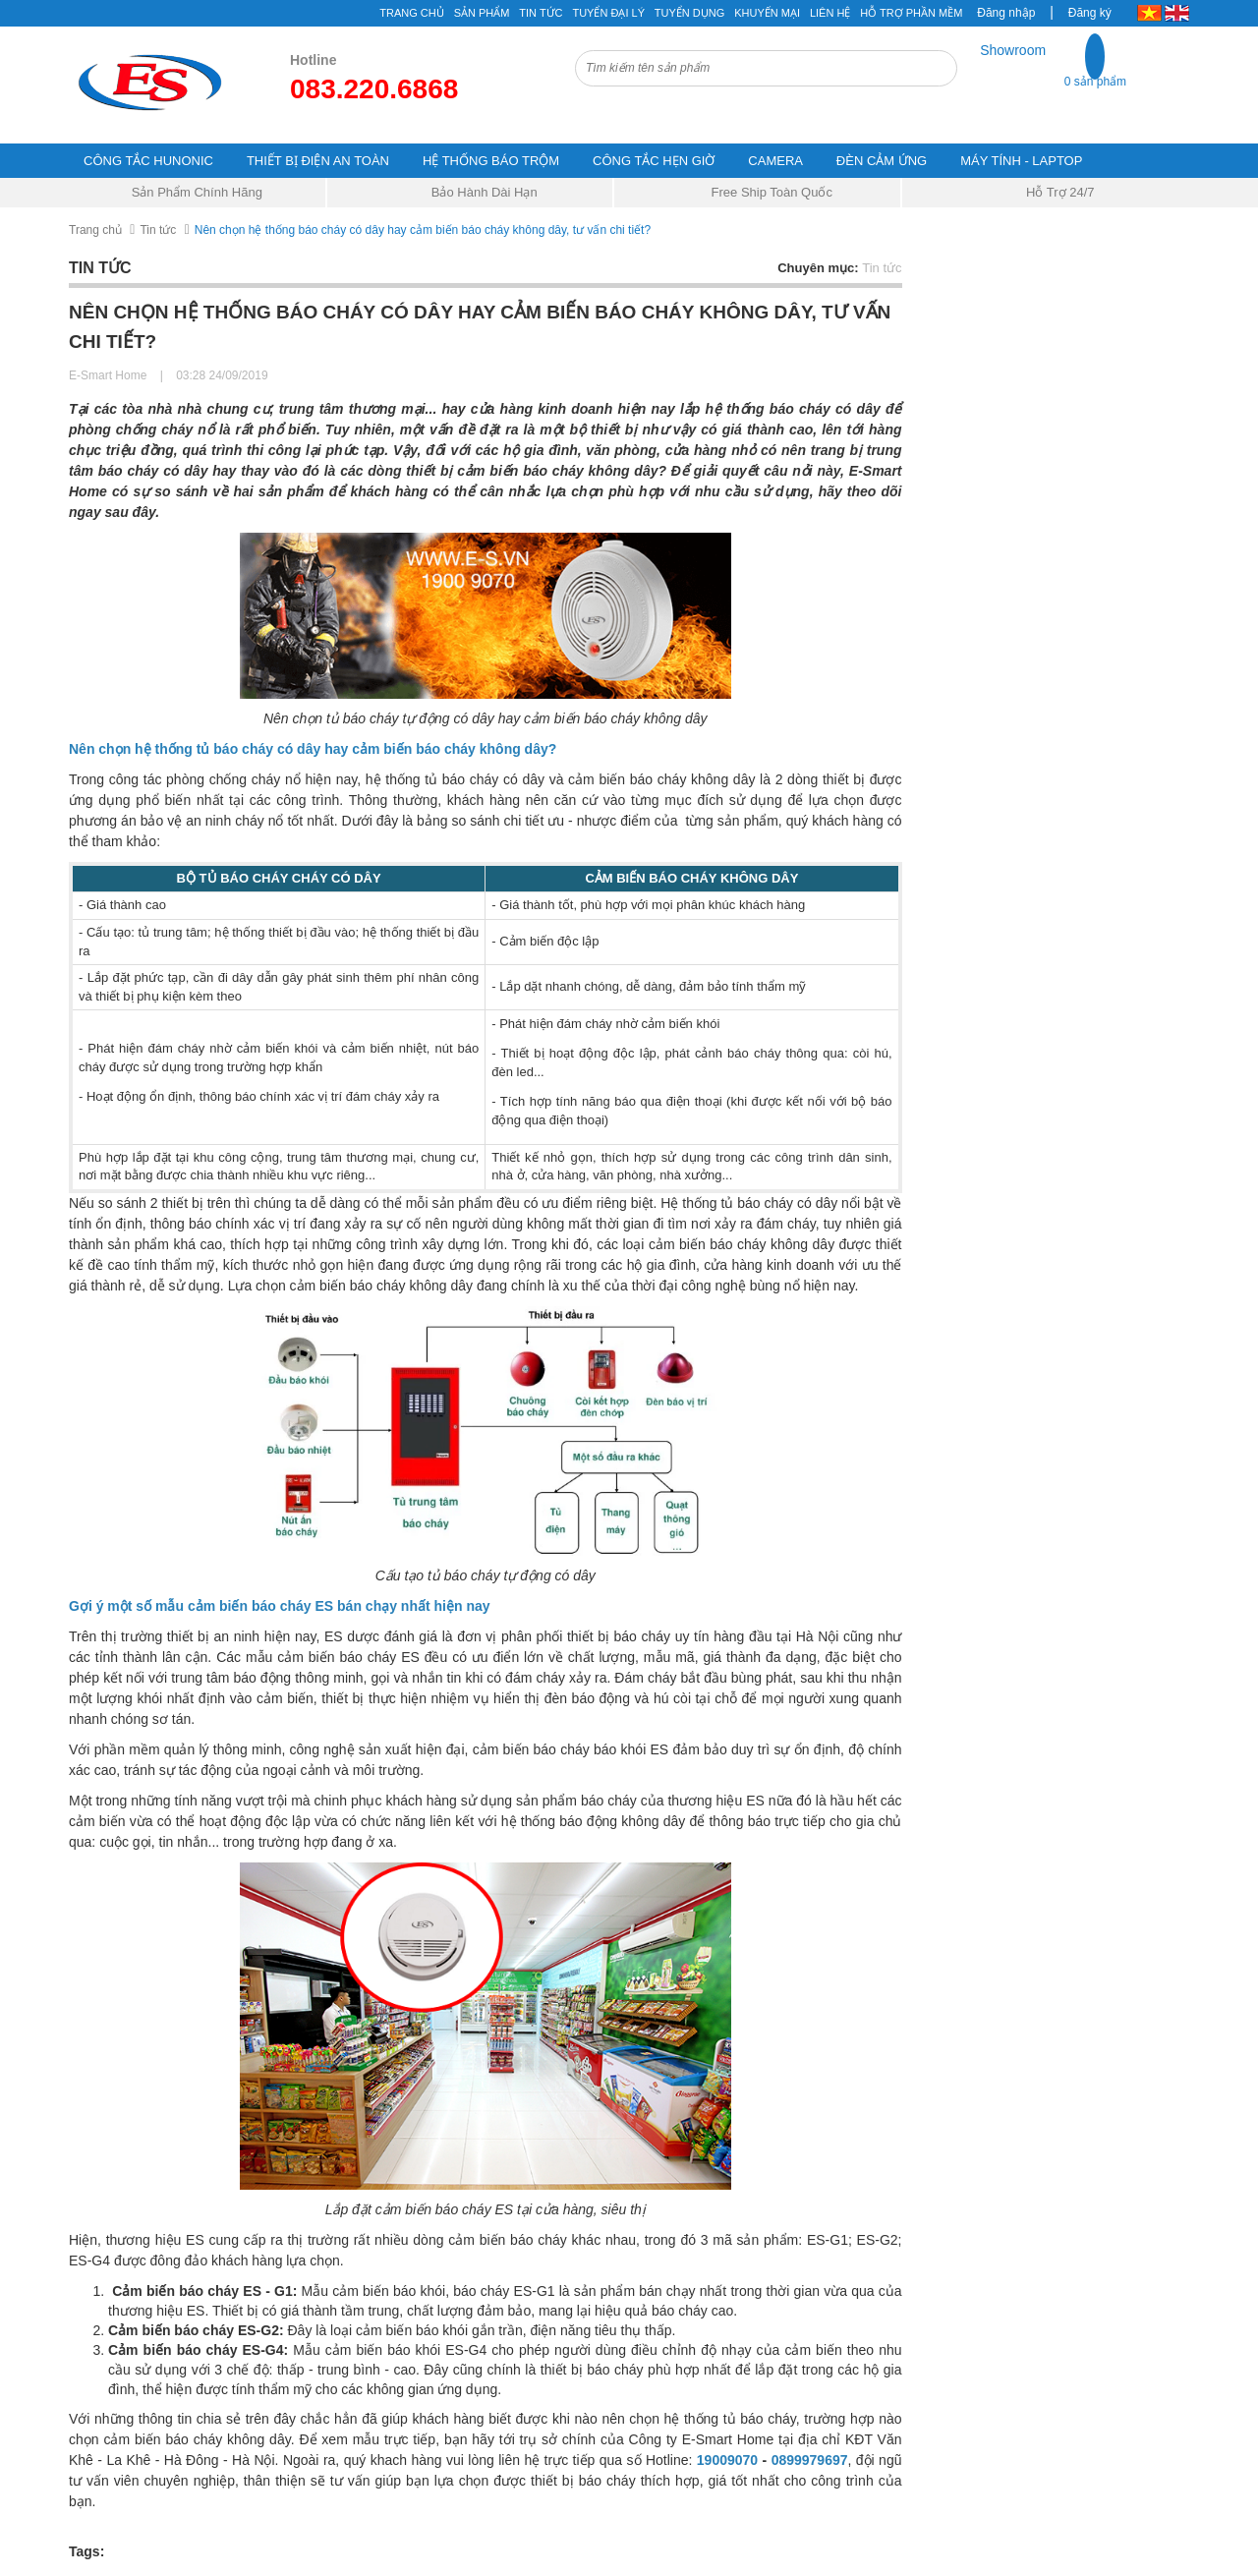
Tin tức (540, 13)
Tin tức (158, 230)
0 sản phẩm (1095, 81)
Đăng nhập (1006, 13)
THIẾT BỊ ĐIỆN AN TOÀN (318, 160)
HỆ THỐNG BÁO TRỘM (491, 160)
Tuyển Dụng (689, 13)
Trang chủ (95, 230)
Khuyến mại (767, 13)
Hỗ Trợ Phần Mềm (911, 13)
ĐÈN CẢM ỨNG (881, 160)
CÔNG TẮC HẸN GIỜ (654, 160)
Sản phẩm (482, 13)
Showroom (1013, 50)
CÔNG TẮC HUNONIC (148, 160)
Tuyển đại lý (608, 13)
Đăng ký (1090, 13)
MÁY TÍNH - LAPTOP (1021, 160)
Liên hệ (830, 13)
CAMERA (775, 160)
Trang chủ (411, 13)
